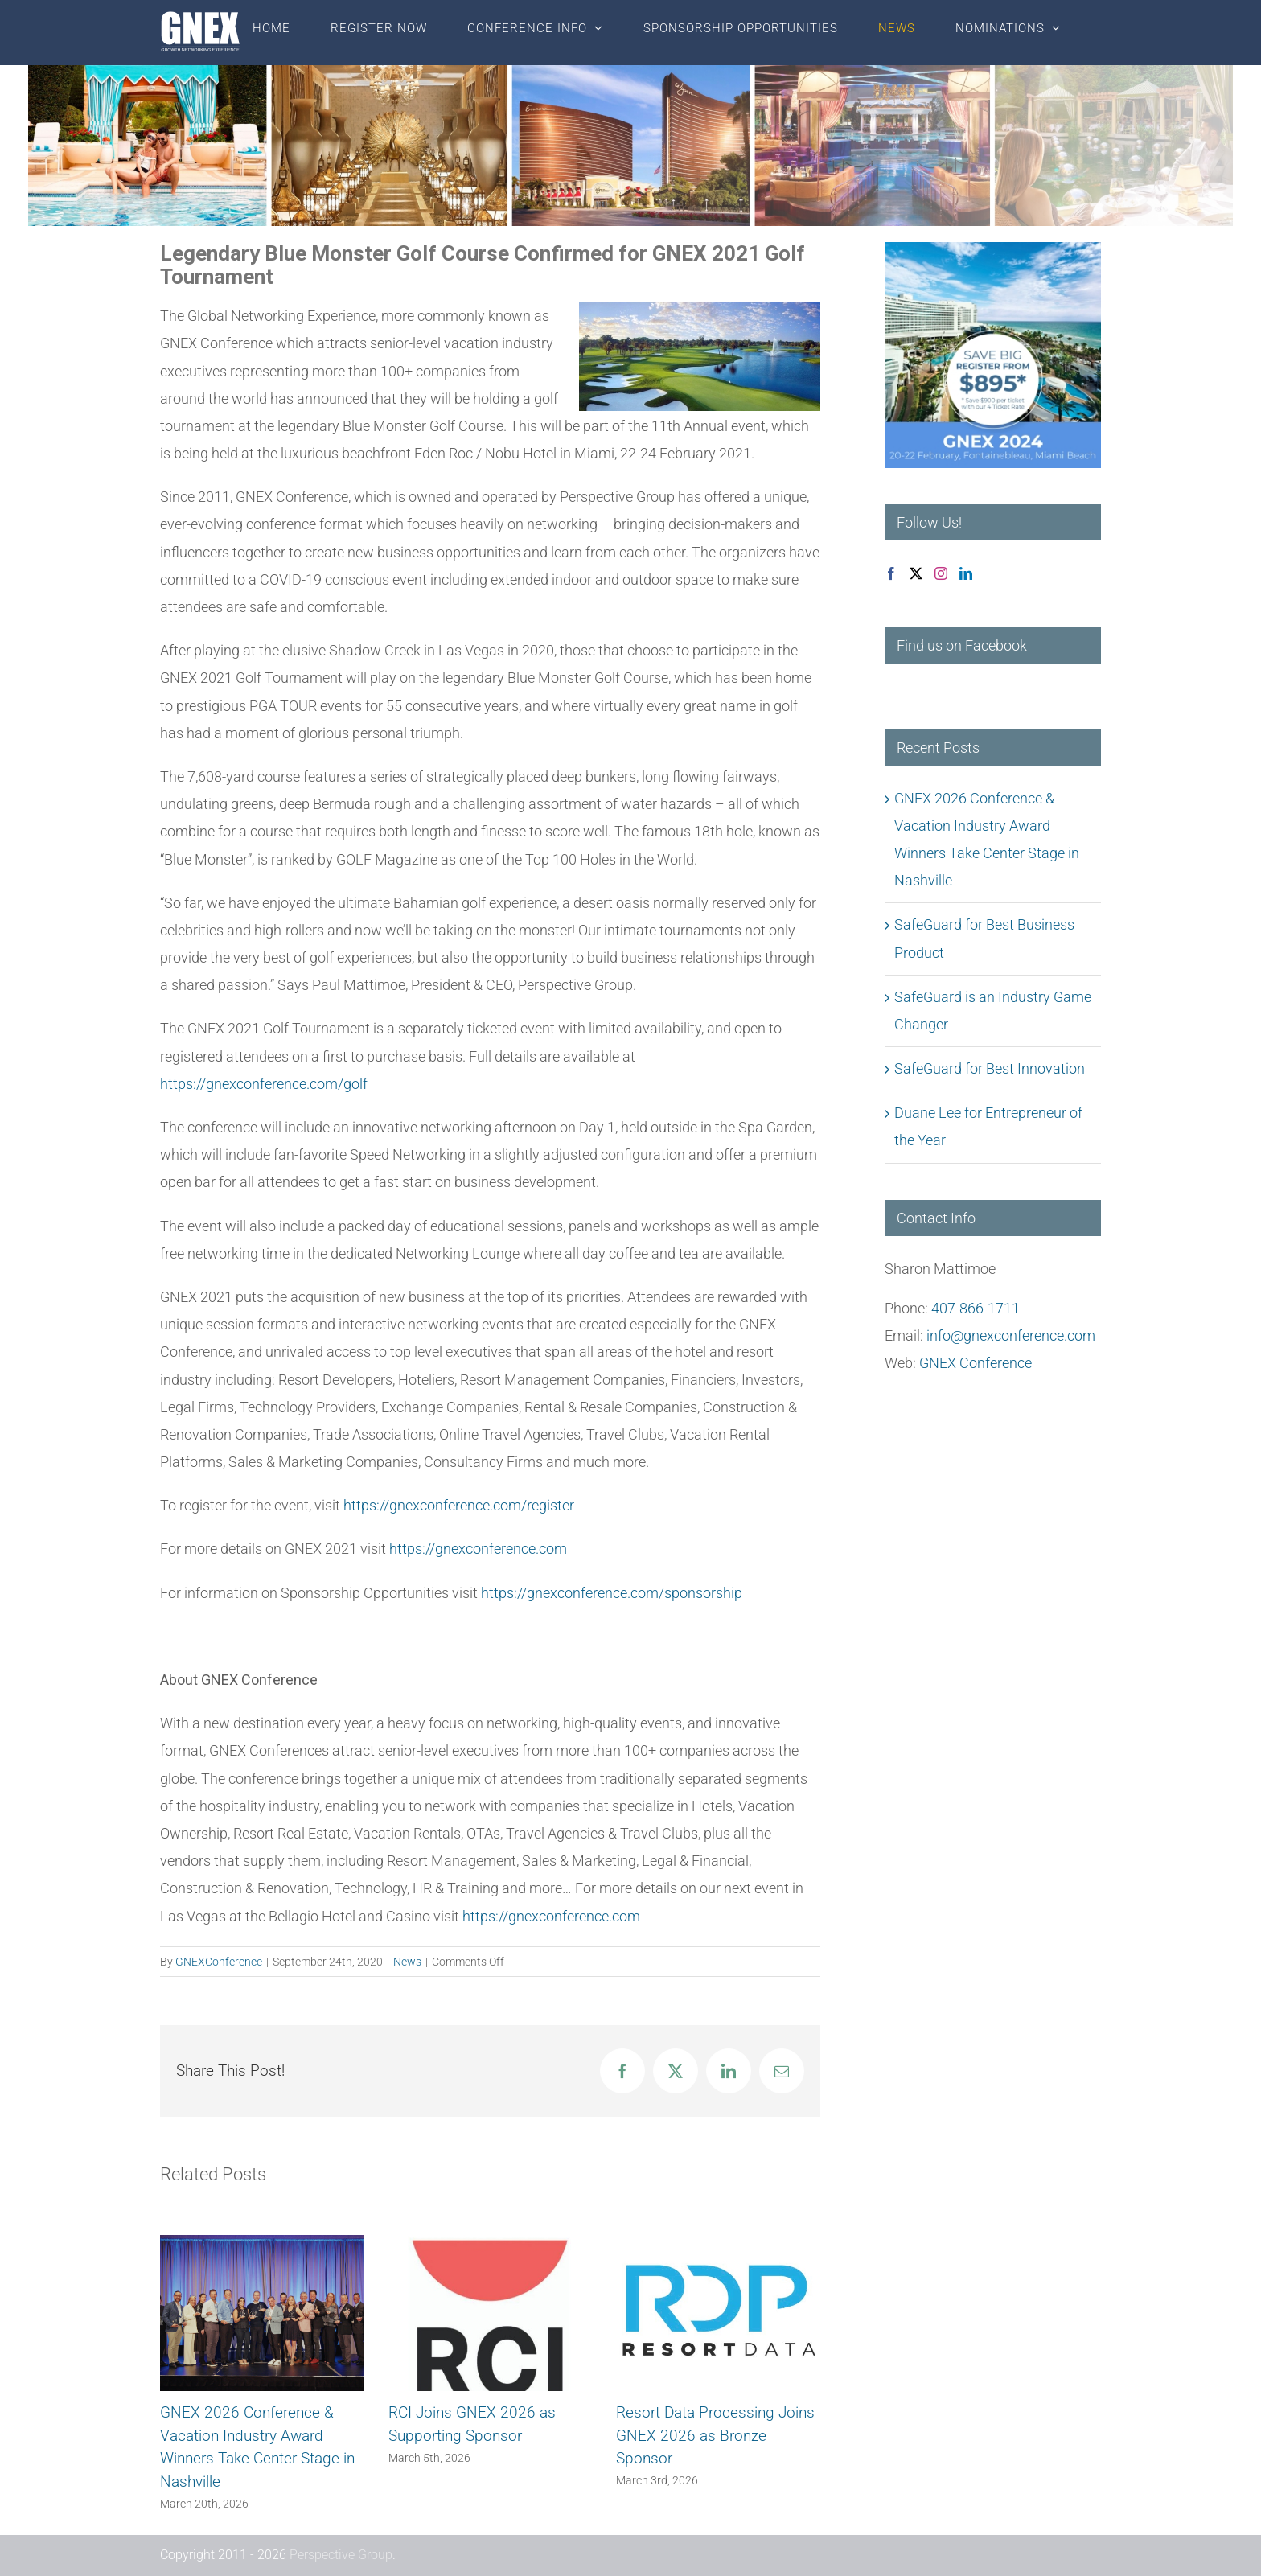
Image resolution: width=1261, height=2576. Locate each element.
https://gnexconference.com (478, 1548)
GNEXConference (218, 1961)
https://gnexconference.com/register (458, 1505)
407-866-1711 (975, 1308)
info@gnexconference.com (1010, 1335)
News (407, 1961)
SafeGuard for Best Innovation (989, 1068)
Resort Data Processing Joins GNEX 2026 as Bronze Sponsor (715, 2435)
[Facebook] (891, 573)
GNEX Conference (975, 1362)
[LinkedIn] (965, 573)
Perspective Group (341, 2554)
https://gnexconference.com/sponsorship (611, 1592)
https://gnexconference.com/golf (264, 1083)
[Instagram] (940, 573)
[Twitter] (916, 573)
